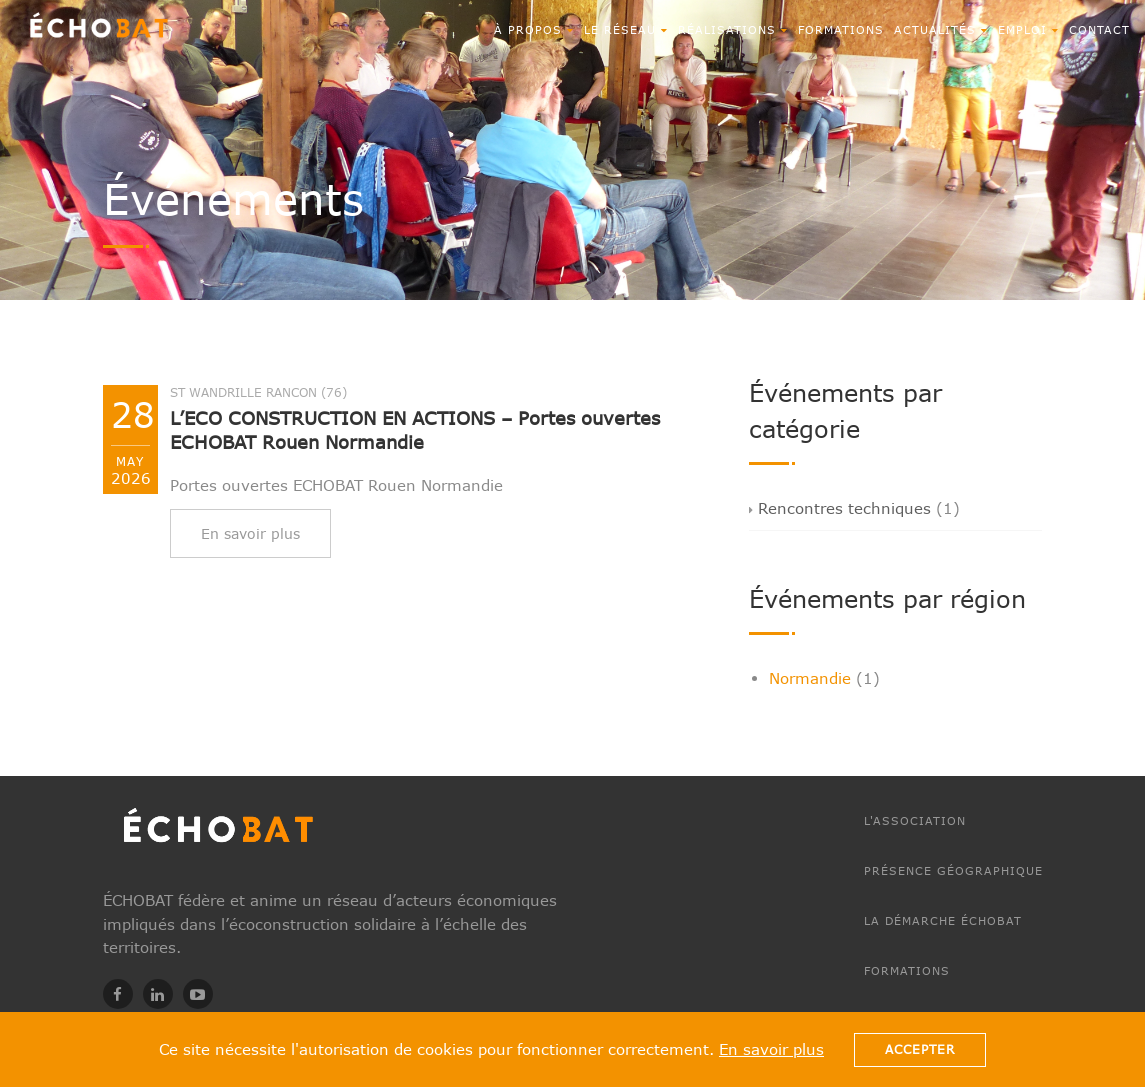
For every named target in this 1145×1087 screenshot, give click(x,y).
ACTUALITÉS (941, 29)
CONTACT (1099, 29)
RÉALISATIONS (733, 29)
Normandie (810, 678)
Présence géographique (953, 870)
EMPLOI (1028, 29)
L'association (915, 820)
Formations (841, 29)
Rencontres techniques (840, 508)
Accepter (920, 1049)
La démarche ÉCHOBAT (943, 920)
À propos (534, 29)
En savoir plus (771, 1049)
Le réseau (626, 29)
